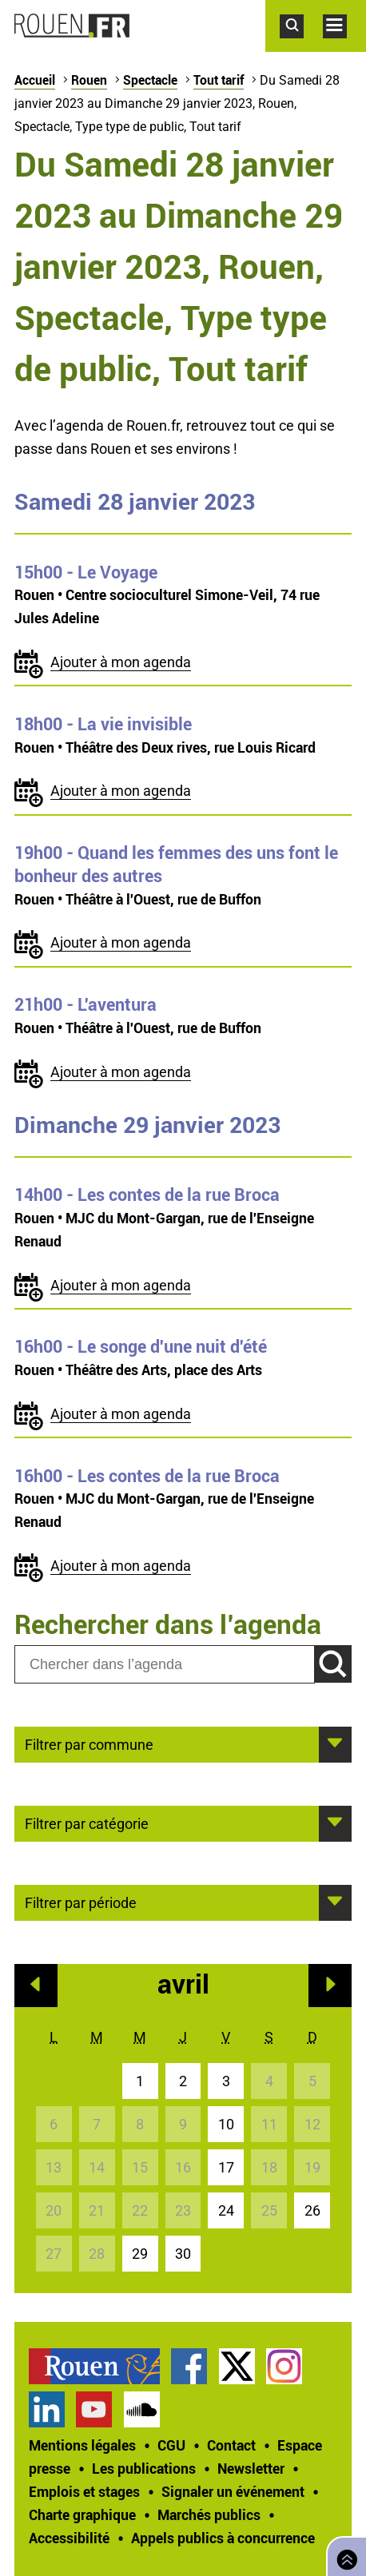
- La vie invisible (103, 724)
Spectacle (150, 80)
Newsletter (250, 2468)
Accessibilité (69, 2537)
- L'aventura (85, 1004)
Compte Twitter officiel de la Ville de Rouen (237, 2366)
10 (226, 2124)
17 (226, 2167)
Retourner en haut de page (343, 2555)
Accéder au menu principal (344, 46)
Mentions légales (82, 2445)
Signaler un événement (232, 2491)
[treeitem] (100, 2366)
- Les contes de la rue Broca (147, 1194)
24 (226, 2210)
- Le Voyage (85, 572)
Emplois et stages (84, 2491)
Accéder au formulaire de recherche (301, 46)
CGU (171, 2445)
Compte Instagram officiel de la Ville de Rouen (284, 2366)
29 (140, 2253)
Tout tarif (218, 80)
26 (312, 2210)
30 (183, 2253)
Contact (231, 2445)
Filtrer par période (81, 1901)
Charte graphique (82, 2514)
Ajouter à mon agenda (120, 662)
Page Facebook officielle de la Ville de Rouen (189, 2366)
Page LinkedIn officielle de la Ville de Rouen (47, 2409)
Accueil (34, 80)
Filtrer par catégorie (87, 1822)
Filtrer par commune (89, 1743)
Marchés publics (209, 2514)
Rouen (89, 80)
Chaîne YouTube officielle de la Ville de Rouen (94, 2409)
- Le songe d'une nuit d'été (140, 1346)
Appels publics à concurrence (223, 2537)
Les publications (144, 2468)
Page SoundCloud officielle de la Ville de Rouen (142, 2409)
